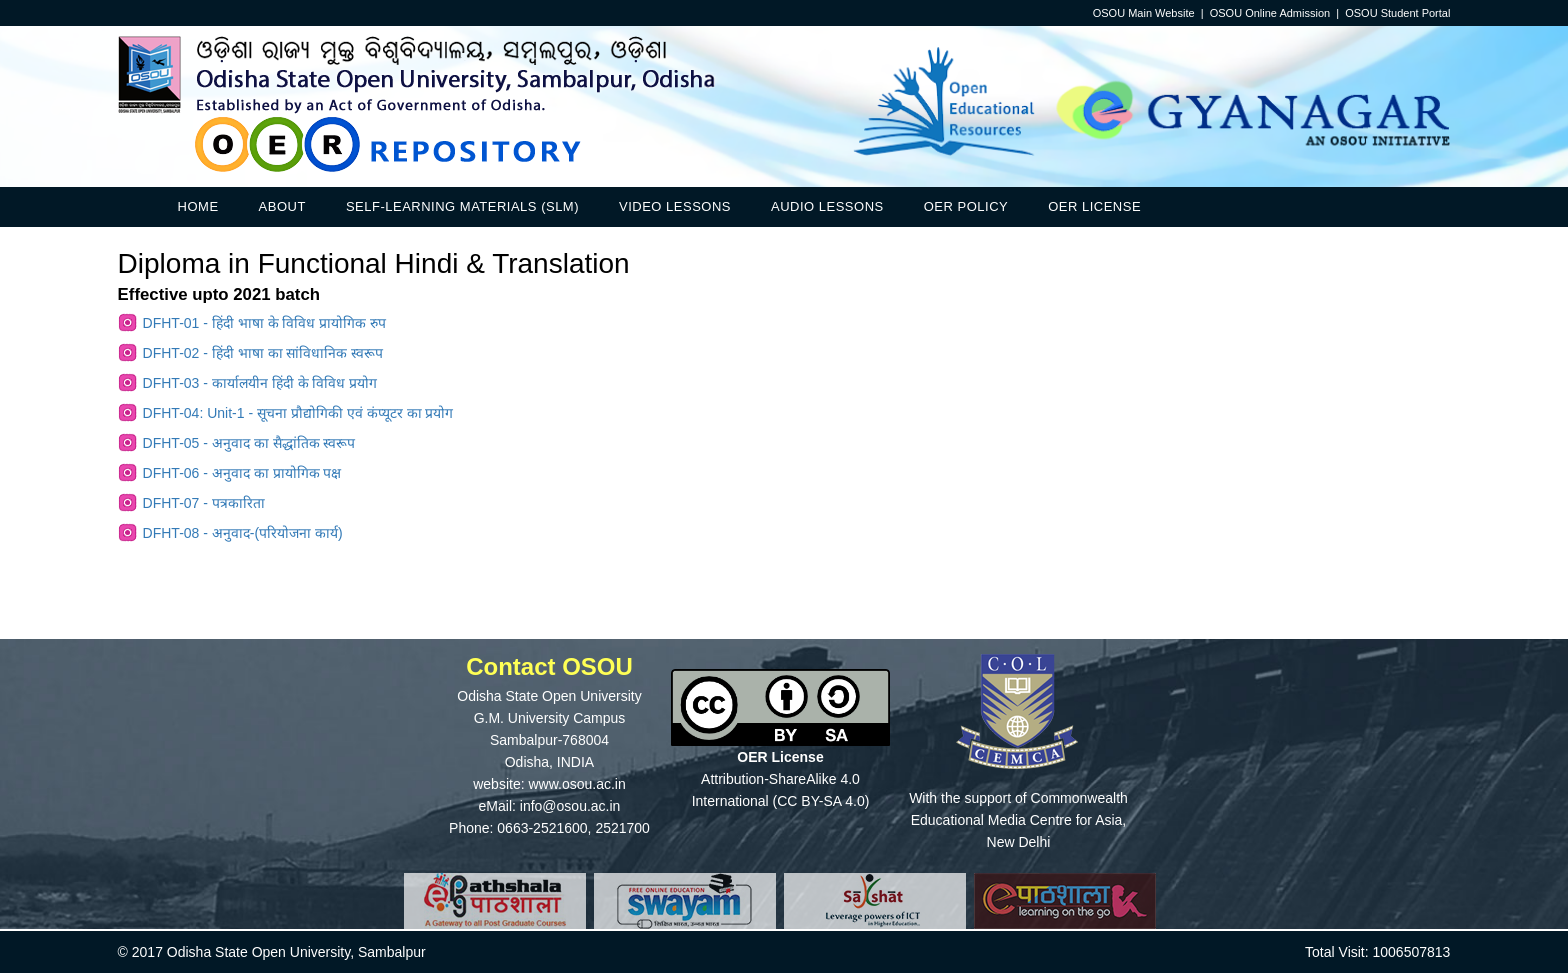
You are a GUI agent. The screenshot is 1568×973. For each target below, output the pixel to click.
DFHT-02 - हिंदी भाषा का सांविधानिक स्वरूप (263, 353)
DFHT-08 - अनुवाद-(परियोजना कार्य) (243, 533)
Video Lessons (675, 206)
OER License (1094, 206)
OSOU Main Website (1144, 13)
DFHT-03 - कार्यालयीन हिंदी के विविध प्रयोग (260, 383)
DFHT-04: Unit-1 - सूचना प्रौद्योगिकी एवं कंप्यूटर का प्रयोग (298, 413)
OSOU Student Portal (1397, 13)
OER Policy (966, 206)
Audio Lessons (827, 206)
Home (198, 206)
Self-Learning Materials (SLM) (462, 206)
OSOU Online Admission (1270, 13)
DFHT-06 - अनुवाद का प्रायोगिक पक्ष (242, 473)
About (282, 206)
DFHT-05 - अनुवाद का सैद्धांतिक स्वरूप (249, 443)
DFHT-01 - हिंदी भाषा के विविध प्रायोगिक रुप (265, 323)
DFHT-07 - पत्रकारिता (204, 503)
